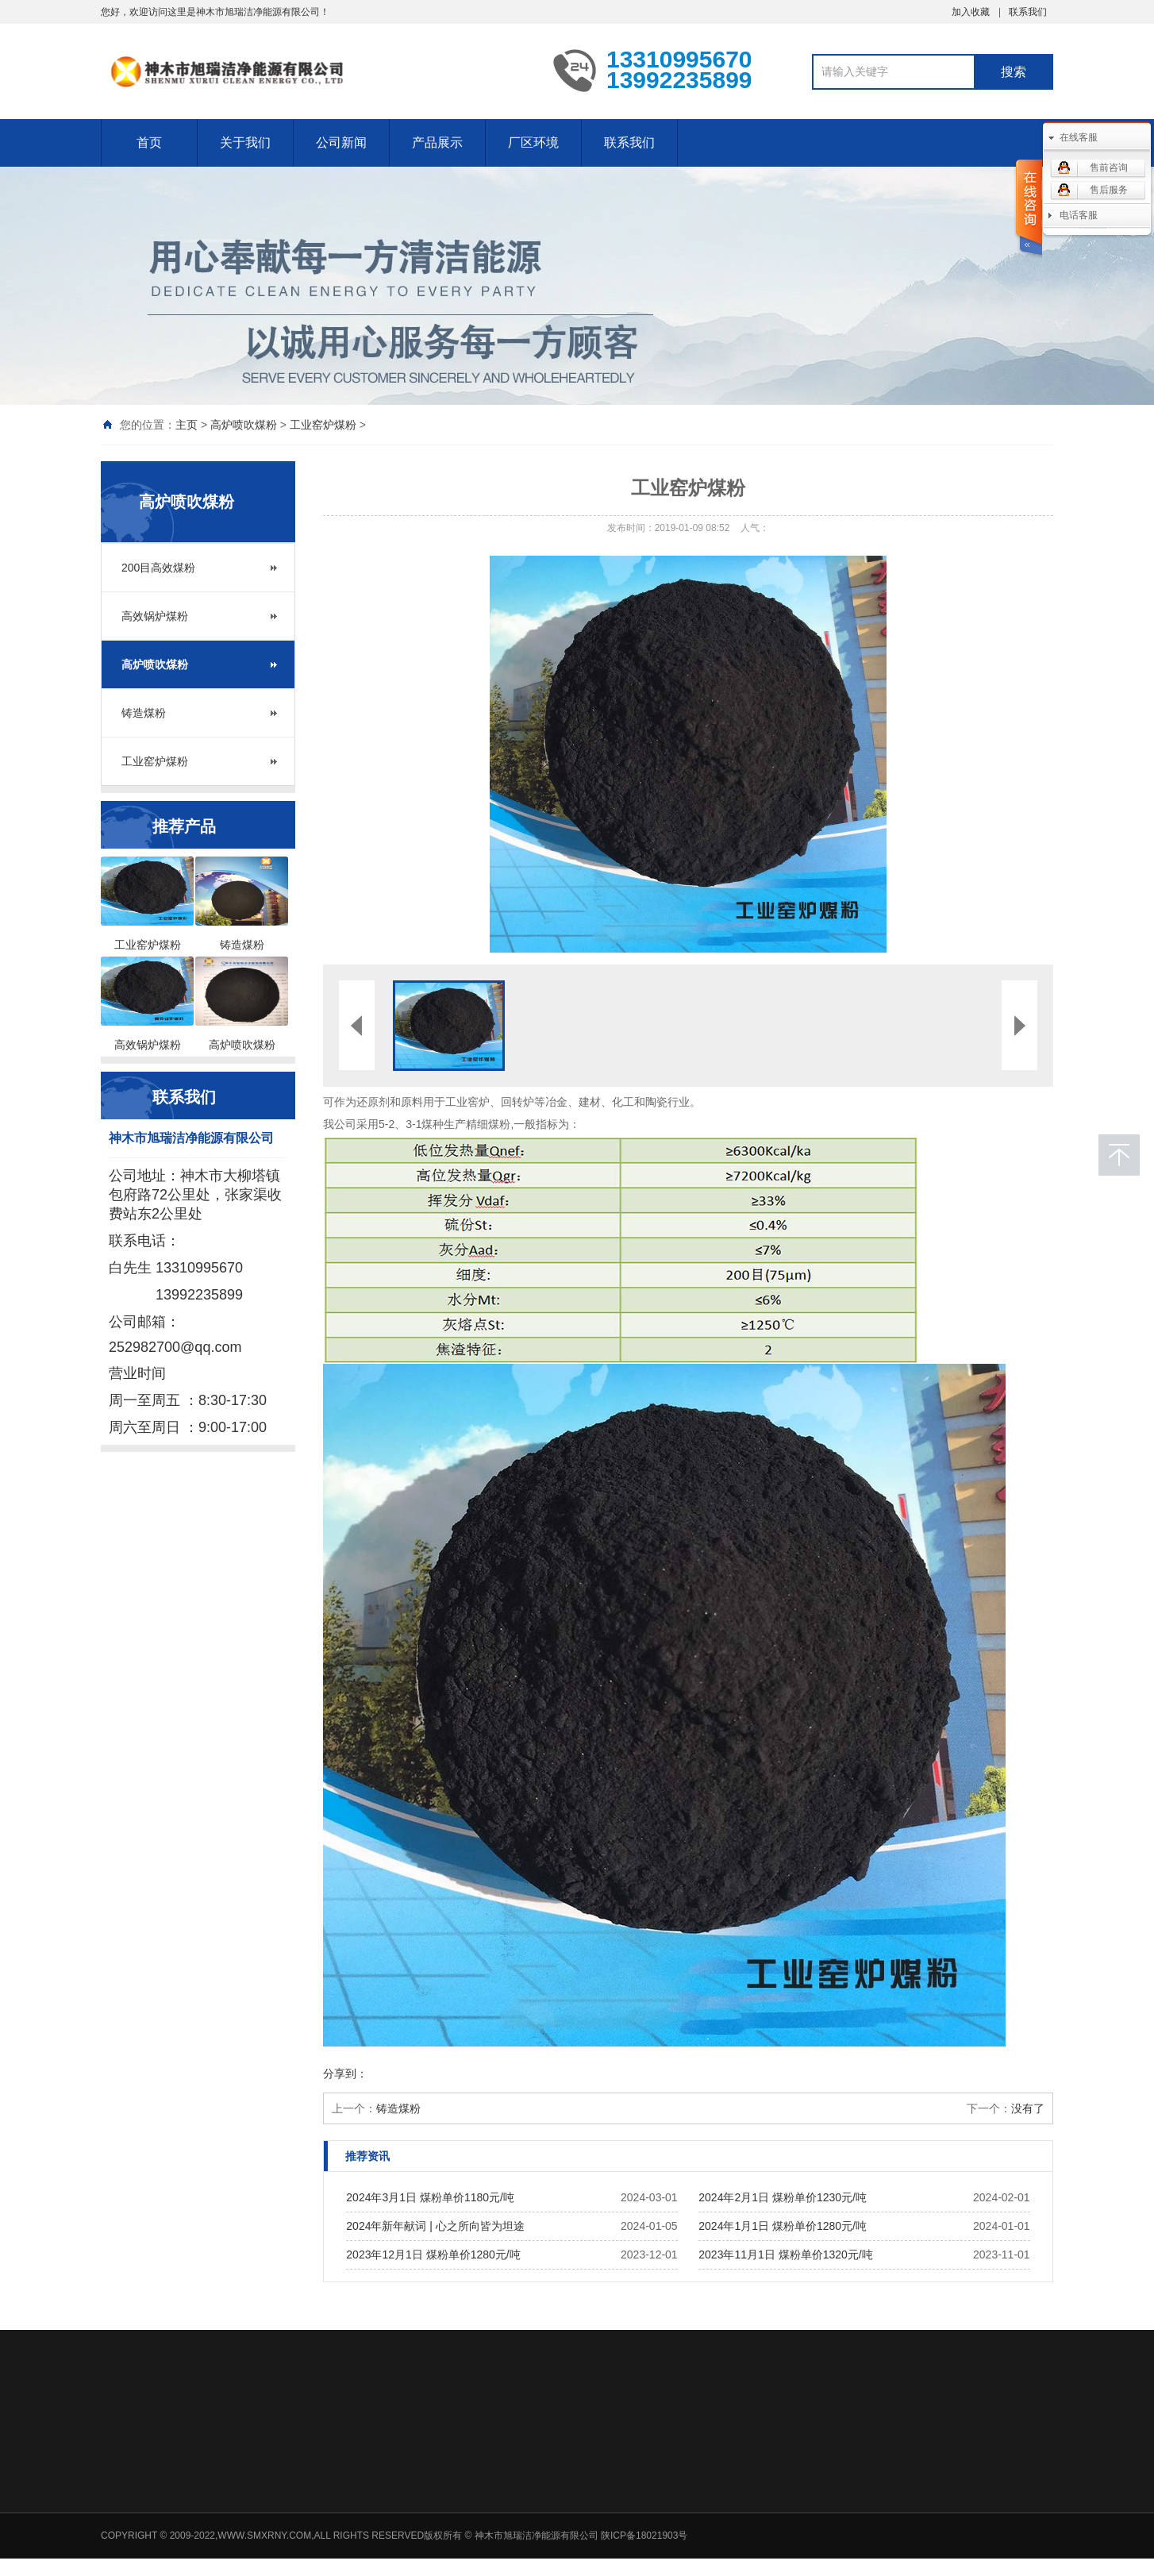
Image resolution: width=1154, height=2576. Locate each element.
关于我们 (245, 142)
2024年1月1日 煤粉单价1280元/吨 (782, 2226)
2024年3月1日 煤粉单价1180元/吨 (430, 2197)
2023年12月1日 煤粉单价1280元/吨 (433, 2254)
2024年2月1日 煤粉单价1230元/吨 (782, 2197)
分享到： (345, 2073)
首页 (149, 142)
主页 (186, 424)
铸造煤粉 (143, 713)
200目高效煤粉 (158, 567)
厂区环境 (533, 142)
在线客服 (1079, 137)
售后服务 (1109, 189)
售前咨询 (1109, 167)
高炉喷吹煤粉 (243, 424)
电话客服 (1079, 215)
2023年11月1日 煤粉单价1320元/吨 (785, 2254)
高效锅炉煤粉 (154, 616)
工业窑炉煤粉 (323, 424)
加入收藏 (971, 11)
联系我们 (1028, 11)
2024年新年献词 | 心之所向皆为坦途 (435, 2226)
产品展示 (437, 142)
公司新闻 (341, 142)
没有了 (1027, 2108)
